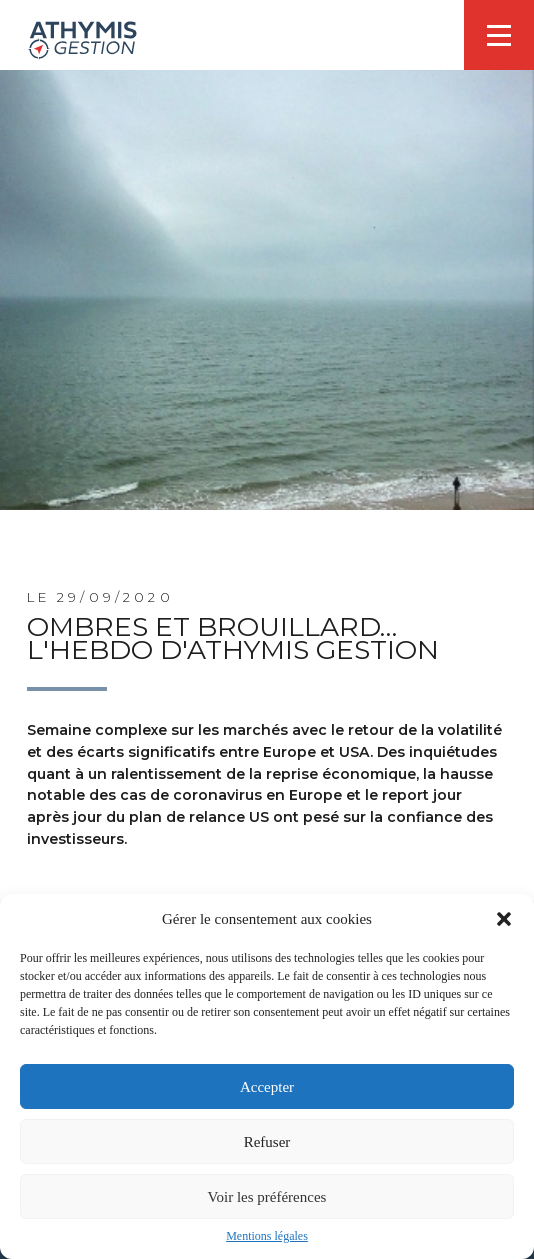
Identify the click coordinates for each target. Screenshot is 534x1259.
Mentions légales (267, 1236)
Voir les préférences (267, 1197)
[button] (504, 919)
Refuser (267, 1142)
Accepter (267, 1087)
